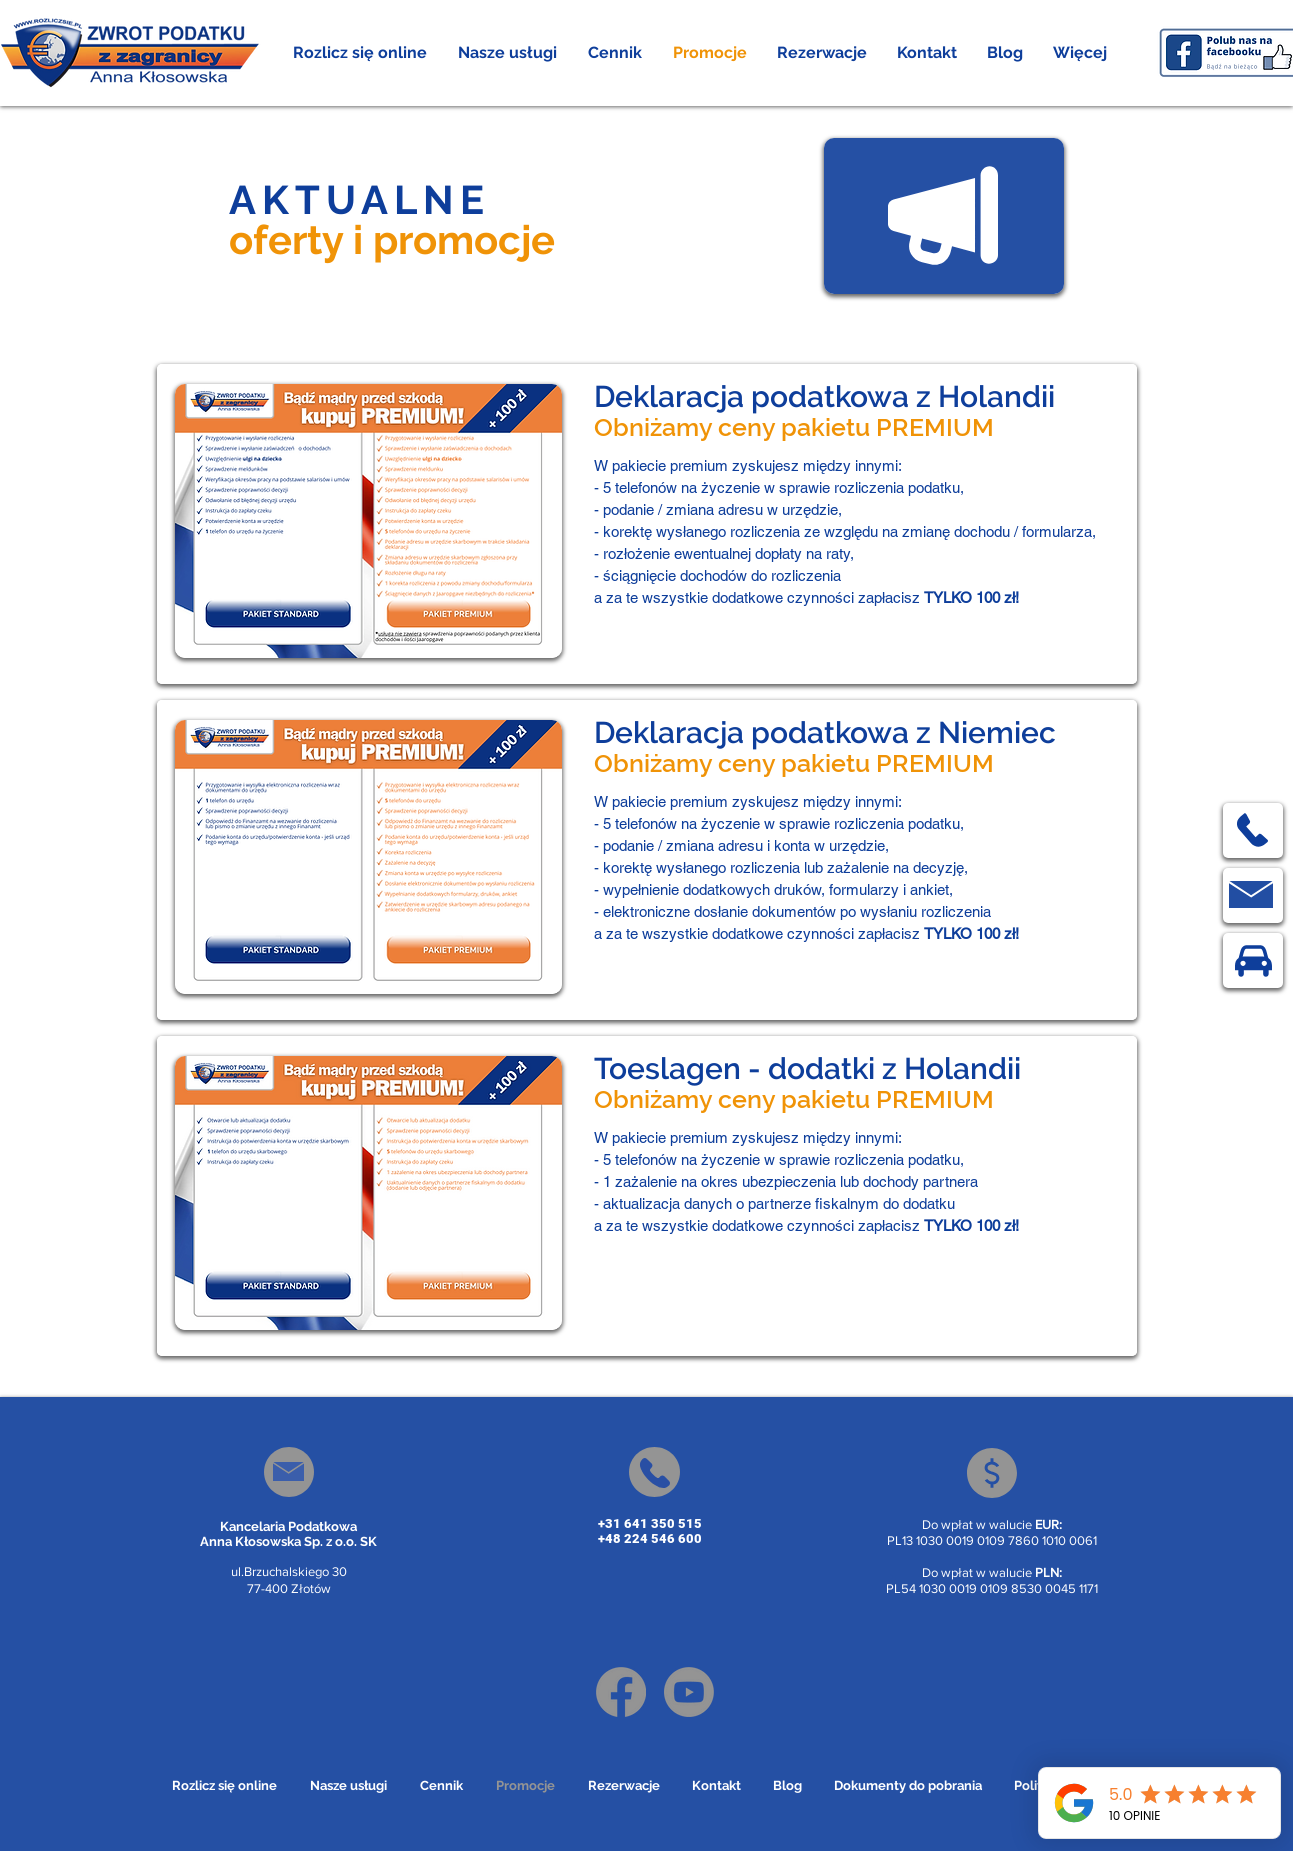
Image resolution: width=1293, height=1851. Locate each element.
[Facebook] (621, 1692)
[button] (508, 53)
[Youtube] (689, 1692)
